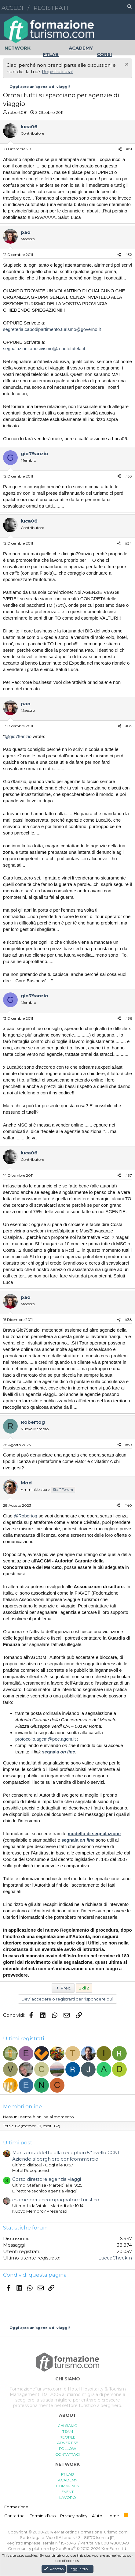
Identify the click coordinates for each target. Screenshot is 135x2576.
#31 (129, 149)
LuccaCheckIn (115, 2258)
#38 (128, 1319)
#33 (128, 476)
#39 (128, 1444)
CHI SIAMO (68, 2425)
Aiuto (97, 2515)
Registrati (51, 7)
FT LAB (67, 2474)
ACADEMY (67, 2480)
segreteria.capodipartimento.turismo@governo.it (52, 329)
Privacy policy (73, 2515)
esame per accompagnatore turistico (55, 2200)
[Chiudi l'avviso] (126, 65)
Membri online (22, 2106)
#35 (129, 726)
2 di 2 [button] (84, 1987)
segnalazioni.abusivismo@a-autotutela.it (44, 348)
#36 (128, 1018)
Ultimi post (17, 2142)
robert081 (17, 112)
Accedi (12, 7)
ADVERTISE (67, 2442)
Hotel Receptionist (30, 2170)
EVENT (67, 2491)
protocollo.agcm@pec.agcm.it (45, 1739)
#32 (128, 254)
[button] (103, 7)
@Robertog (25, 1515)
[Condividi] (120, 149)
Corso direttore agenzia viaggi (46, 2179)
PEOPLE (67, 2437)
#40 (128, 1505)
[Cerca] (129, 7)
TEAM (67, 2431)
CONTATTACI (67, 2454)
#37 (128, 1175)
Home (113, 2515)
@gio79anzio (18, 736)
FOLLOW (67, 2448)
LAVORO (67, 2497)
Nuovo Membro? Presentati (39, 2211)
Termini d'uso (43, 2515)
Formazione (16, 2506)
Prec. (63, 1987)
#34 (128, 543)
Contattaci (14, 2515)
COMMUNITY (67, 2486)
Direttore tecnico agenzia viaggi (44, 2190)
